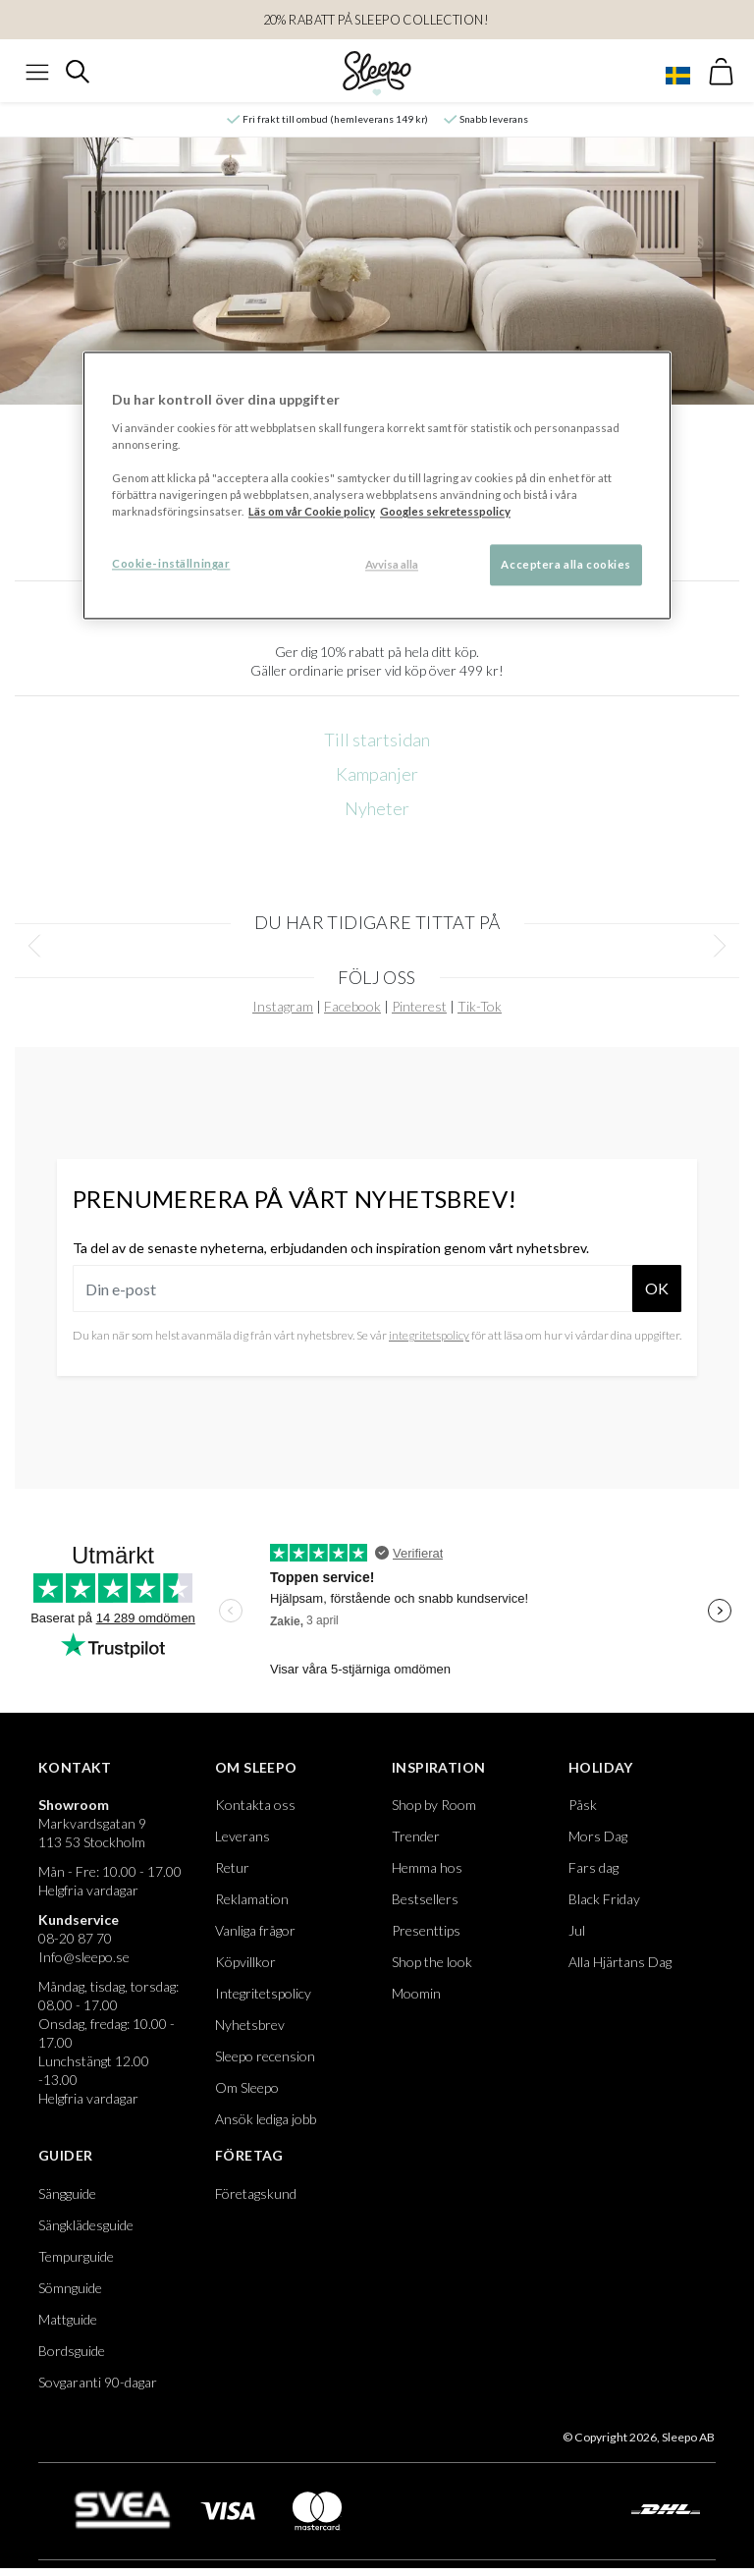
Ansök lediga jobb (265, 2118)
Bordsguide (71, 2350)
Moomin (416, 1993)
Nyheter (377, 808)
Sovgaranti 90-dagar (97, 2382)
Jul (576, 1930)
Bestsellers (425, 1899)
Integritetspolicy (263, 1993)
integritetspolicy (429, 1335)
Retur (232, 1867)
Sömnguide (70, 2287)
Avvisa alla (391, 565)
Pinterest (419, 1006)
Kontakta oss (255, 1804)
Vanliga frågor (255, 1930)
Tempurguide (76, 2256)
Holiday (600, 1767)
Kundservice (78, 1919)
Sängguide (67, 2193)
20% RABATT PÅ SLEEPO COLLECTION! (377, 19)
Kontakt (75, 1767)
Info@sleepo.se (84, 1956)
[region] (377, 486)
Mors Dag (597, 1836)
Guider (65, 2155)
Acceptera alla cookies (566, 565)
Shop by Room (434, 1804)
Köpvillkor (245, 1961)
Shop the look (432, 1961)
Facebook (352, 1006)
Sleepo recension (265, 2056)
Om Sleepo (256, 1767)
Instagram (282, 1006)
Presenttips (426, 1930)
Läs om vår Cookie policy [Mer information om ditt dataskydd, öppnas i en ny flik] (311, 512)
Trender (416, 1836)
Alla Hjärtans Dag (620, 1961)
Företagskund (255, 2193)
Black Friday (604, 1899)
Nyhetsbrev (250, 2024)
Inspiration (438, 1767)
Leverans (242, 1836)
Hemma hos (427, 1867)
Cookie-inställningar (171, 564)
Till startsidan (377, 739)
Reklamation (252, 1899)
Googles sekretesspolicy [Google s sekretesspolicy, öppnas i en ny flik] (445, 512)
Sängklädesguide (86, 2225)
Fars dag (593, 1867)
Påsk (582, 1804)
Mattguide (67, 2319)
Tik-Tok (480, 1006)
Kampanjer (377, 774)
